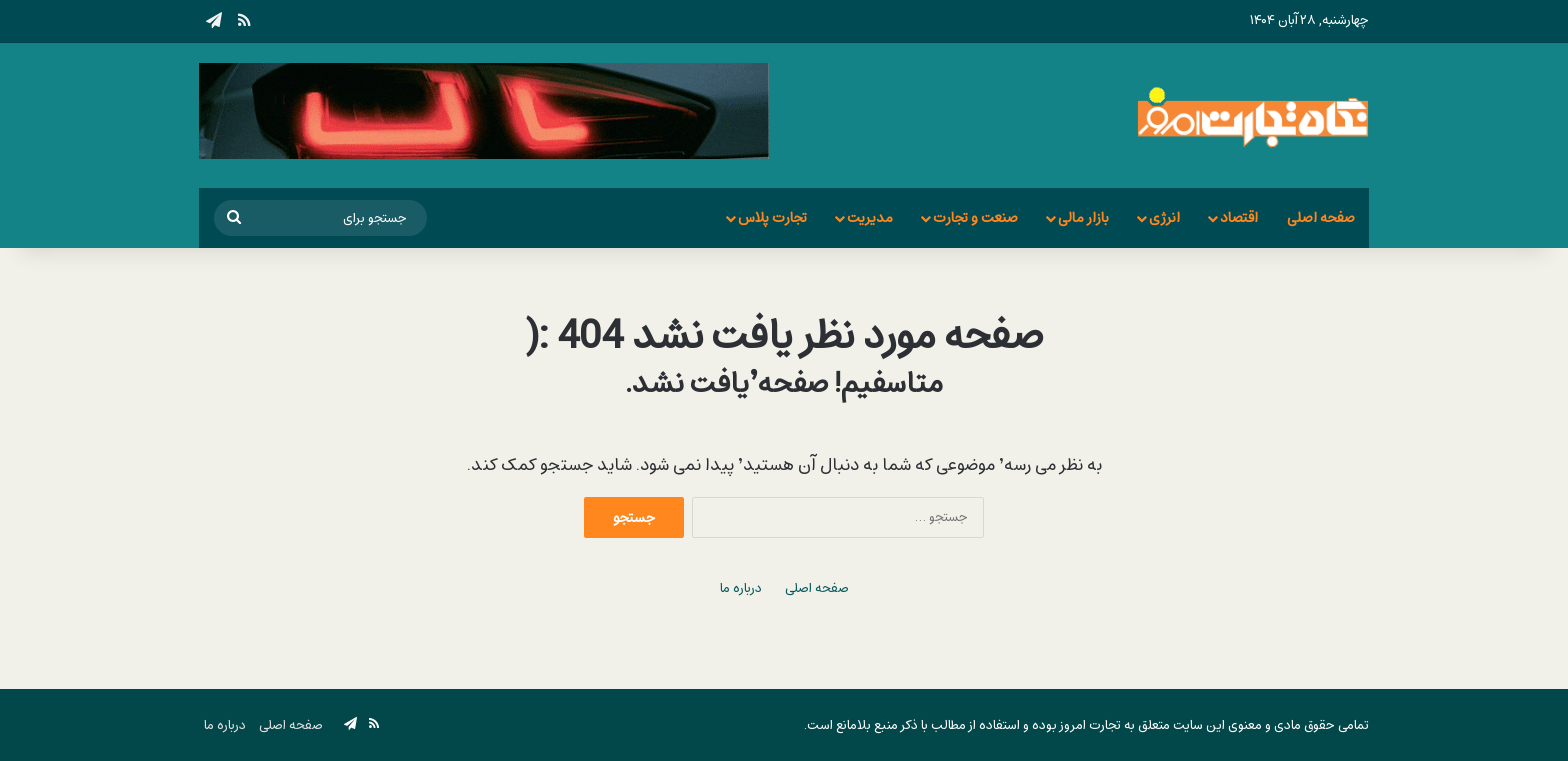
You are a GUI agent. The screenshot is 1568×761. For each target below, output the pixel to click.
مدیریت (870, 217)
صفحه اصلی (1321, 217)
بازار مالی (1083, 217)
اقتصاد (1239, 217)
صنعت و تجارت (975, 217)
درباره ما (741, 588)
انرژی (1164, 217)
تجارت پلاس (772, 217)
